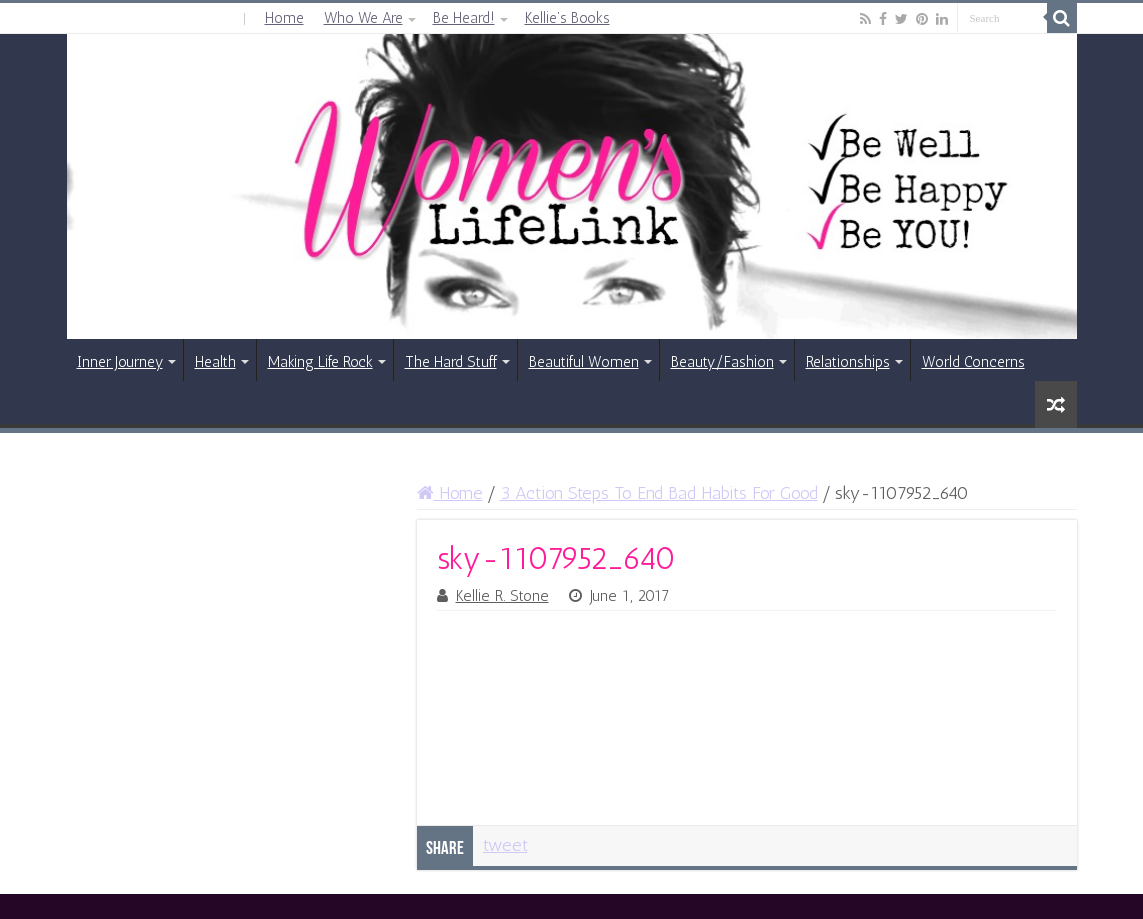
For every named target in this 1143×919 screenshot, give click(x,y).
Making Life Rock (320, 362)
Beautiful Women (584, 362)
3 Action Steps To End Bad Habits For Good (659, 493)
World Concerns (973, 362)
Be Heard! (464, 18)
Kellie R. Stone (502, 596)
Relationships (848, 362)
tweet (505, 845)
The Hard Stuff (451, 362)
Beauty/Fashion (722, 362)
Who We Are (363, 18)
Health (215, 362)
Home (284, 18)
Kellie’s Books (567, 18)
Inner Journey (120, 362)
